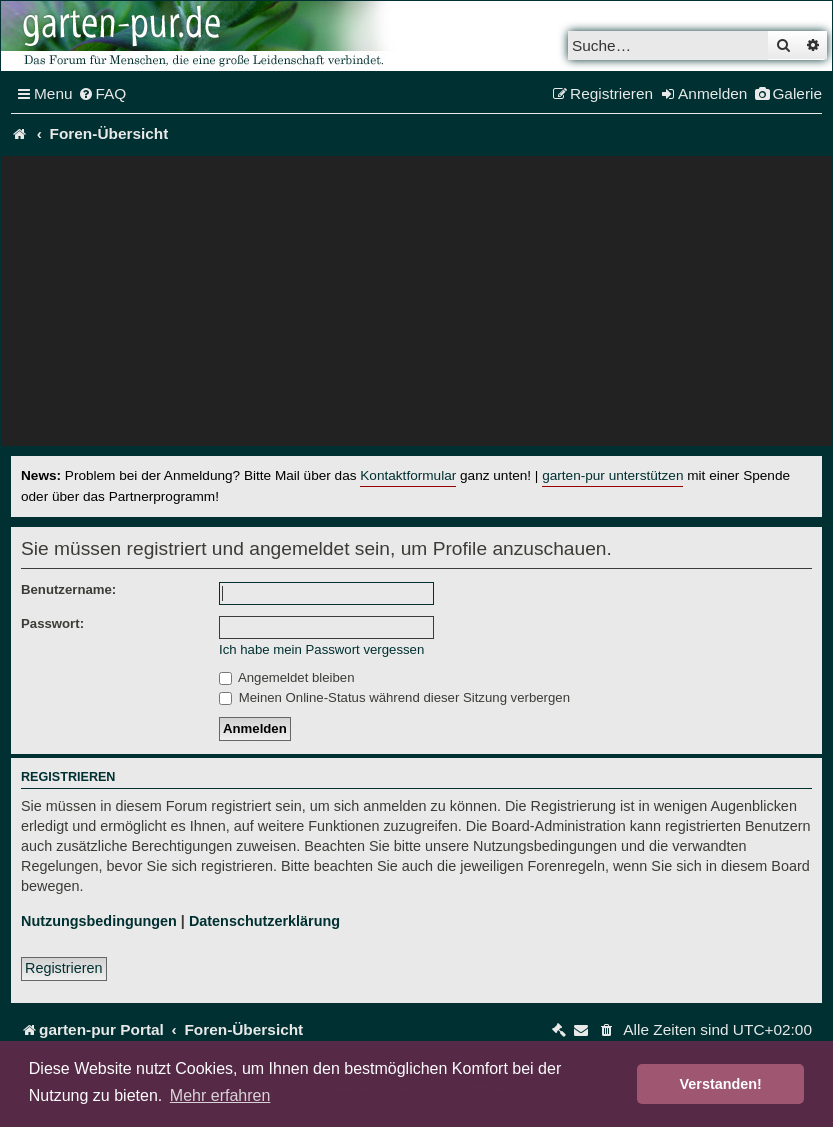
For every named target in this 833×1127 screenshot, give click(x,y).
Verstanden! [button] (721, 1084)
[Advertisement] (416, 306)
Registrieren (64, 968)
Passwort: (52, 623)
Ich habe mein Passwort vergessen (321, 649)
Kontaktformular (408, 475)
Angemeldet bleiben (287, 677)
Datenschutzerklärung (264, 921)
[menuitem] (102, 94)
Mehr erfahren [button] (220, 1095)
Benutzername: (68, 589)
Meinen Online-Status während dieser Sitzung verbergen (394, 697)
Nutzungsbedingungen (99, 921)
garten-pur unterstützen (612, 475)
